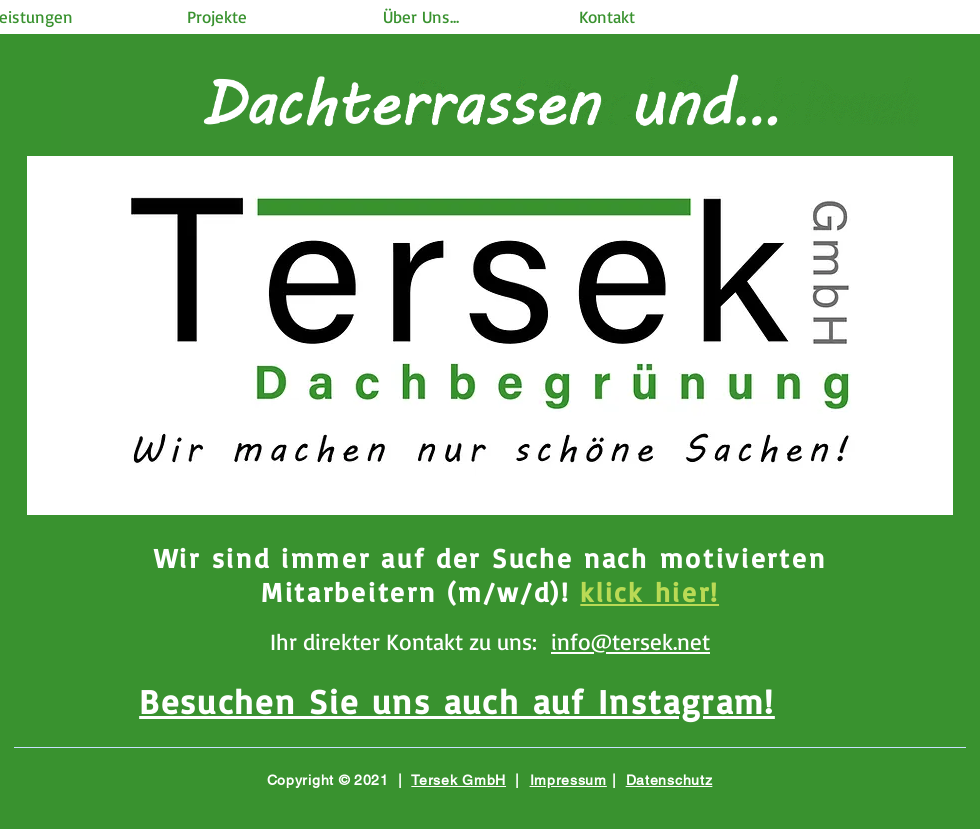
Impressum (568, 780)
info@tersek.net (630, 641)
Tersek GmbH (458, 780)
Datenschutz (669, 780)
